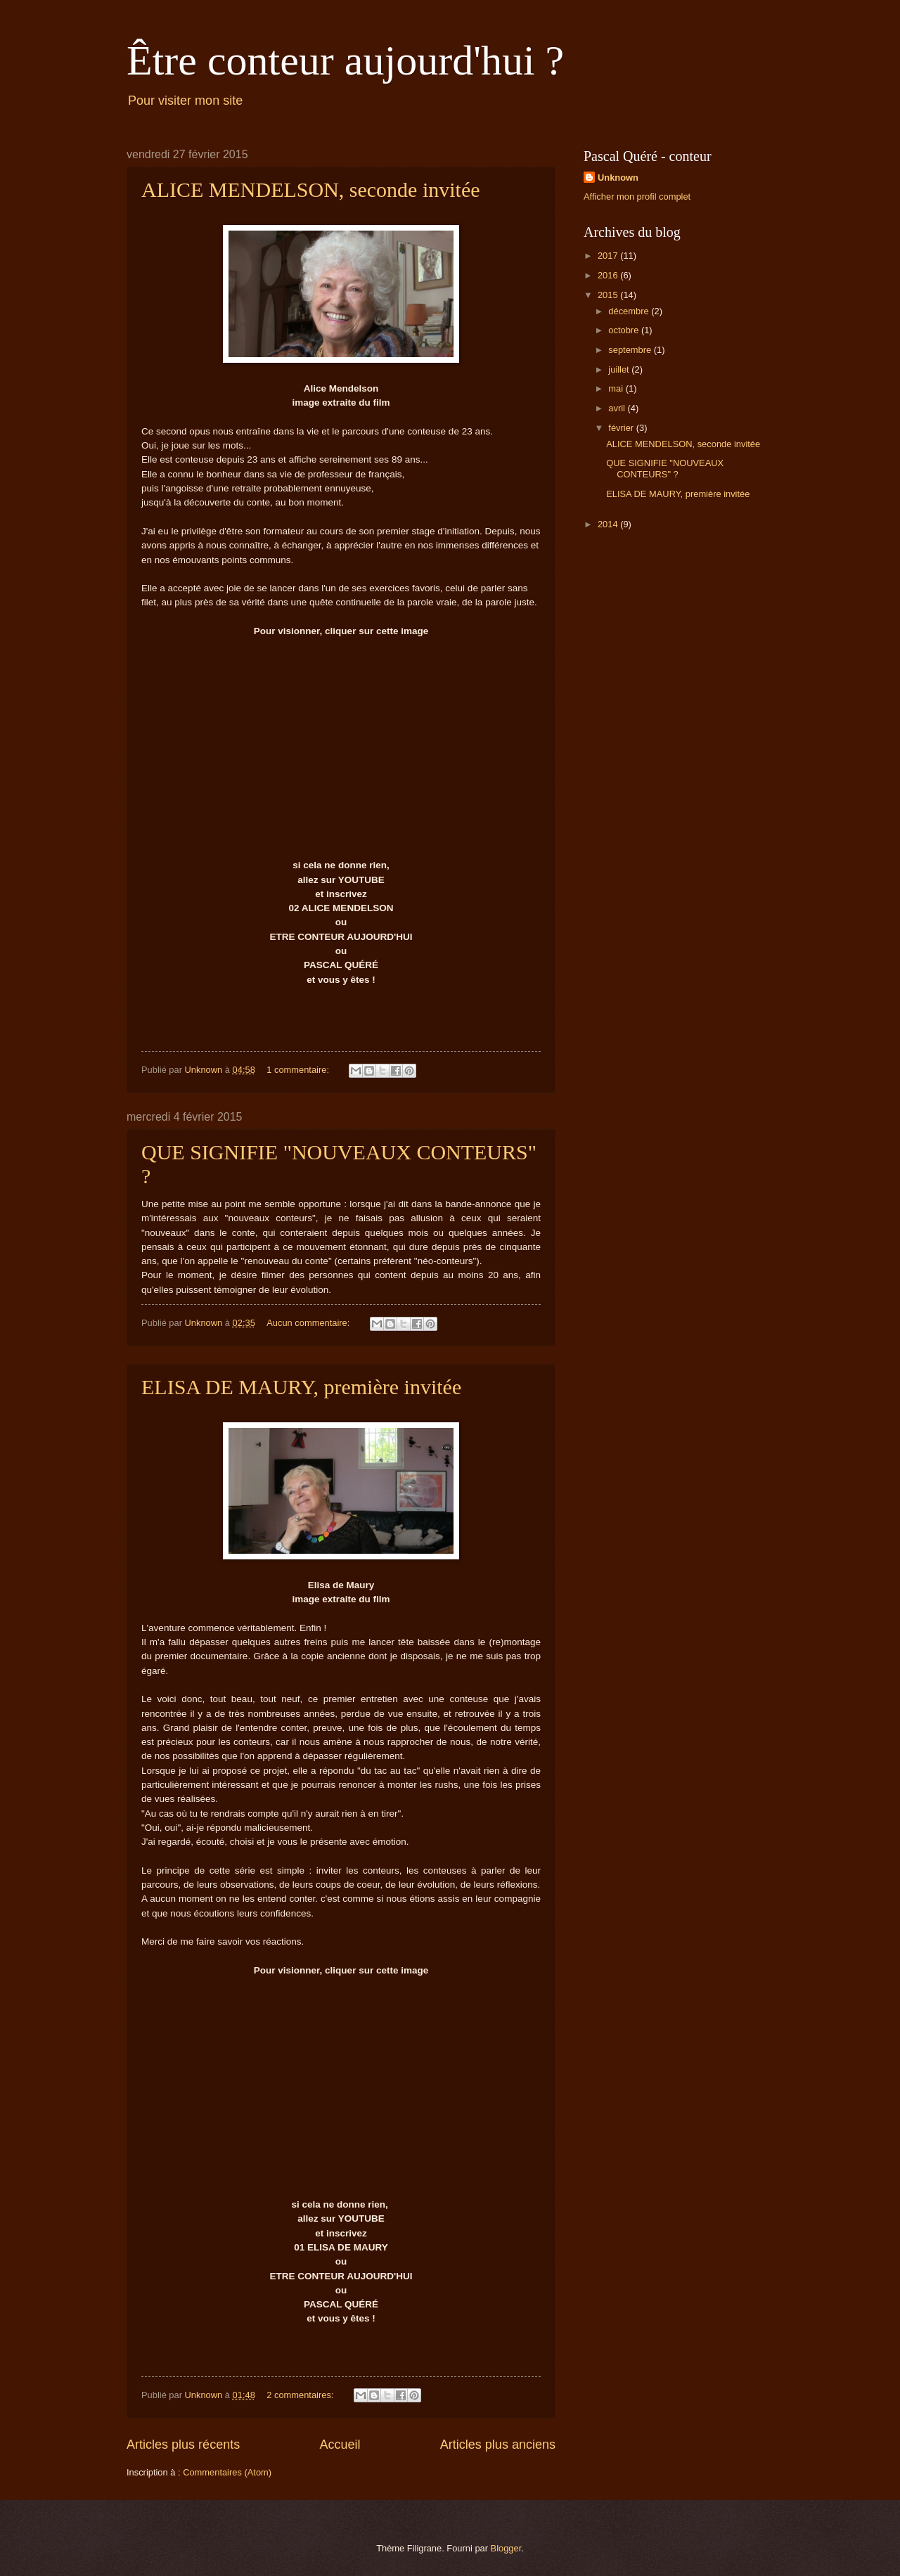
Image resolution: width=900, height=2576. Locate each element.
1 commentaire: (298, 1069)
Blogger (506, 2548)
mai (616, 388)
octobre (624, 330)
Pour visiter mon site (185, 101)
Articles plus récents (183, 2444)
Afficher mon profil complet (637, 196)
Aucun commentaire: (309, 1323)
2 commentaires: (301, 2395)
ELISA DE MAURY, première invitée (301, 1386)
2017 (609, 255)
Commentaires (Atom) (227, 2472)
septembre (630, 349)
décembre (629, 311)
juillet (619, 369)
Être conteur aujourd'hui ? (345, 60)
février (622, 428)
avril (617, 408)
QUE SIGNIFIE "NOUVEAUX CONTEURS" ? (665, 468)
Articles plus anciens (497, 2444)
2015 (609, 295)
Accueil (339, 2444)
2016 (609, 275)
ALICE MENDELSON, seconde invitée (310, 189)
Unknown (618, 177)
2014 (609, 524)
